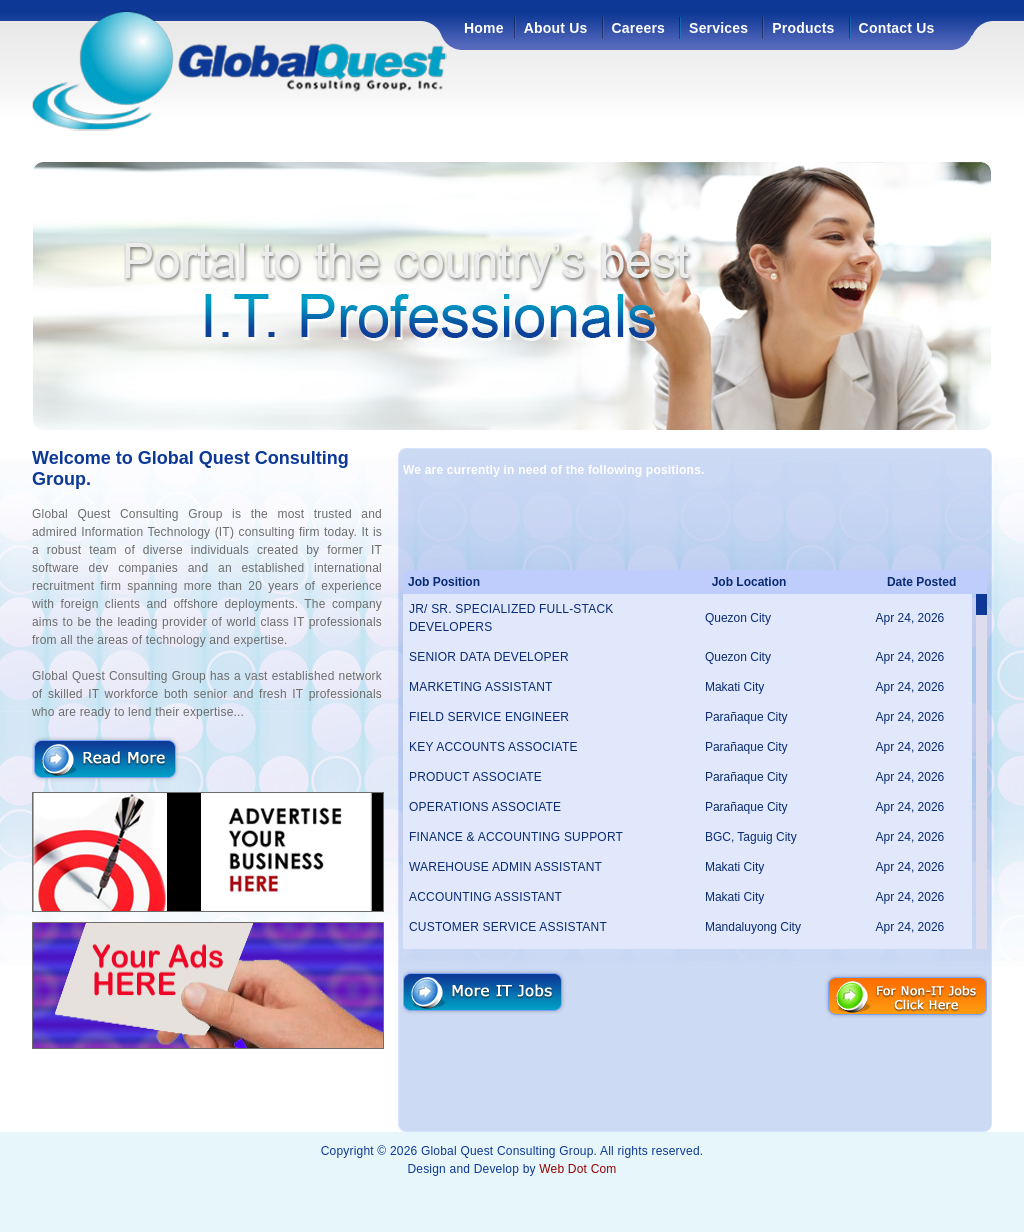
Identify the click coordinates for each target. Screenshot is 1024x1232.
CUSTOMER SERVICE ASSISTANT (508, 927)
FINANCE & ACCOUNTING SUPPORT (516, 837)
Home (484, 28)
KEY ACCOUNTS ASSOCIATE (493, 747)
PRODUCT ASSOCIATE (475, 777)
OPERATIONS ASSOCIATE (485, 807)
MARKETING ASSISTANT (481, 687)
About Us (556, 28)
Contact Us (897, 28)
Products (803, 28)
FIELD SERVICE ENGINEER (489, 717)
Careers (639, 28)
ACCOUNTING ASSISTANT (485, 897)
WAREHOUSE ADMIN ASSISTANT (505, 867)
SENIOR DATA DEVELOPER (489, 657)
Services (718, 28)
